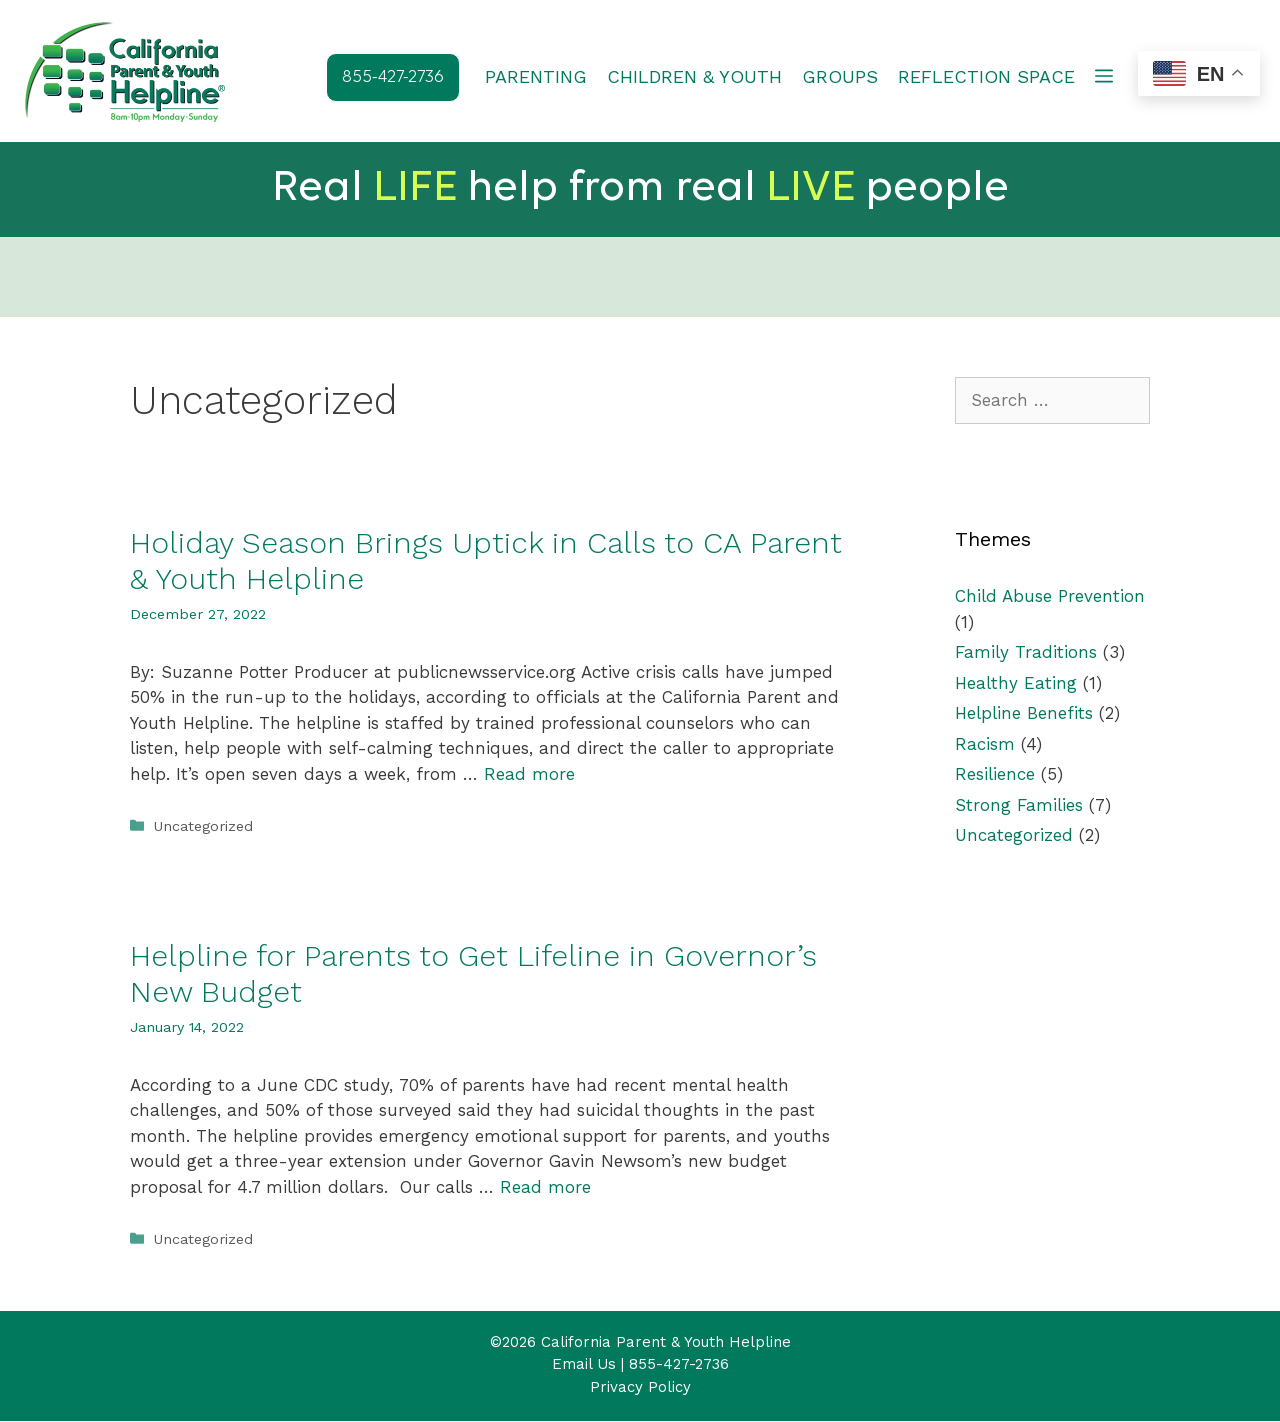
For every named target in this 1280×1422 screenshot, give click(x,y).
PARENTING (536, 76)
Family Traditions (1026, 653)
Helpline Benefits (1024, 714)
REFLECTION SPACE (986, 76)
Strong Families (1019, 806)
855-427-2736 (679, 1365)
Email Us (584, 1365)
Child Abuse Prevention (1050, 597)
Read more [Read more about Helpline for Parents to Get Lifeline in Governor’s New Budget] (545, 1188)
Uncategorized (203, 827)
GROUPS (840, 76)
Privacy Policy (640, 1388)
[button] (1104, 77)
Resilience (995, 775)
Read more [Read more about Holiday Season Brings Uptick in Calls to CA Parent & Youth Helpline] (529, 775)
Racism (985, 745)
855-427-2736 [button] (393, 77)
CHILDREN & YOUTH (694, 76)
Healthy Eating (1016, 684)
